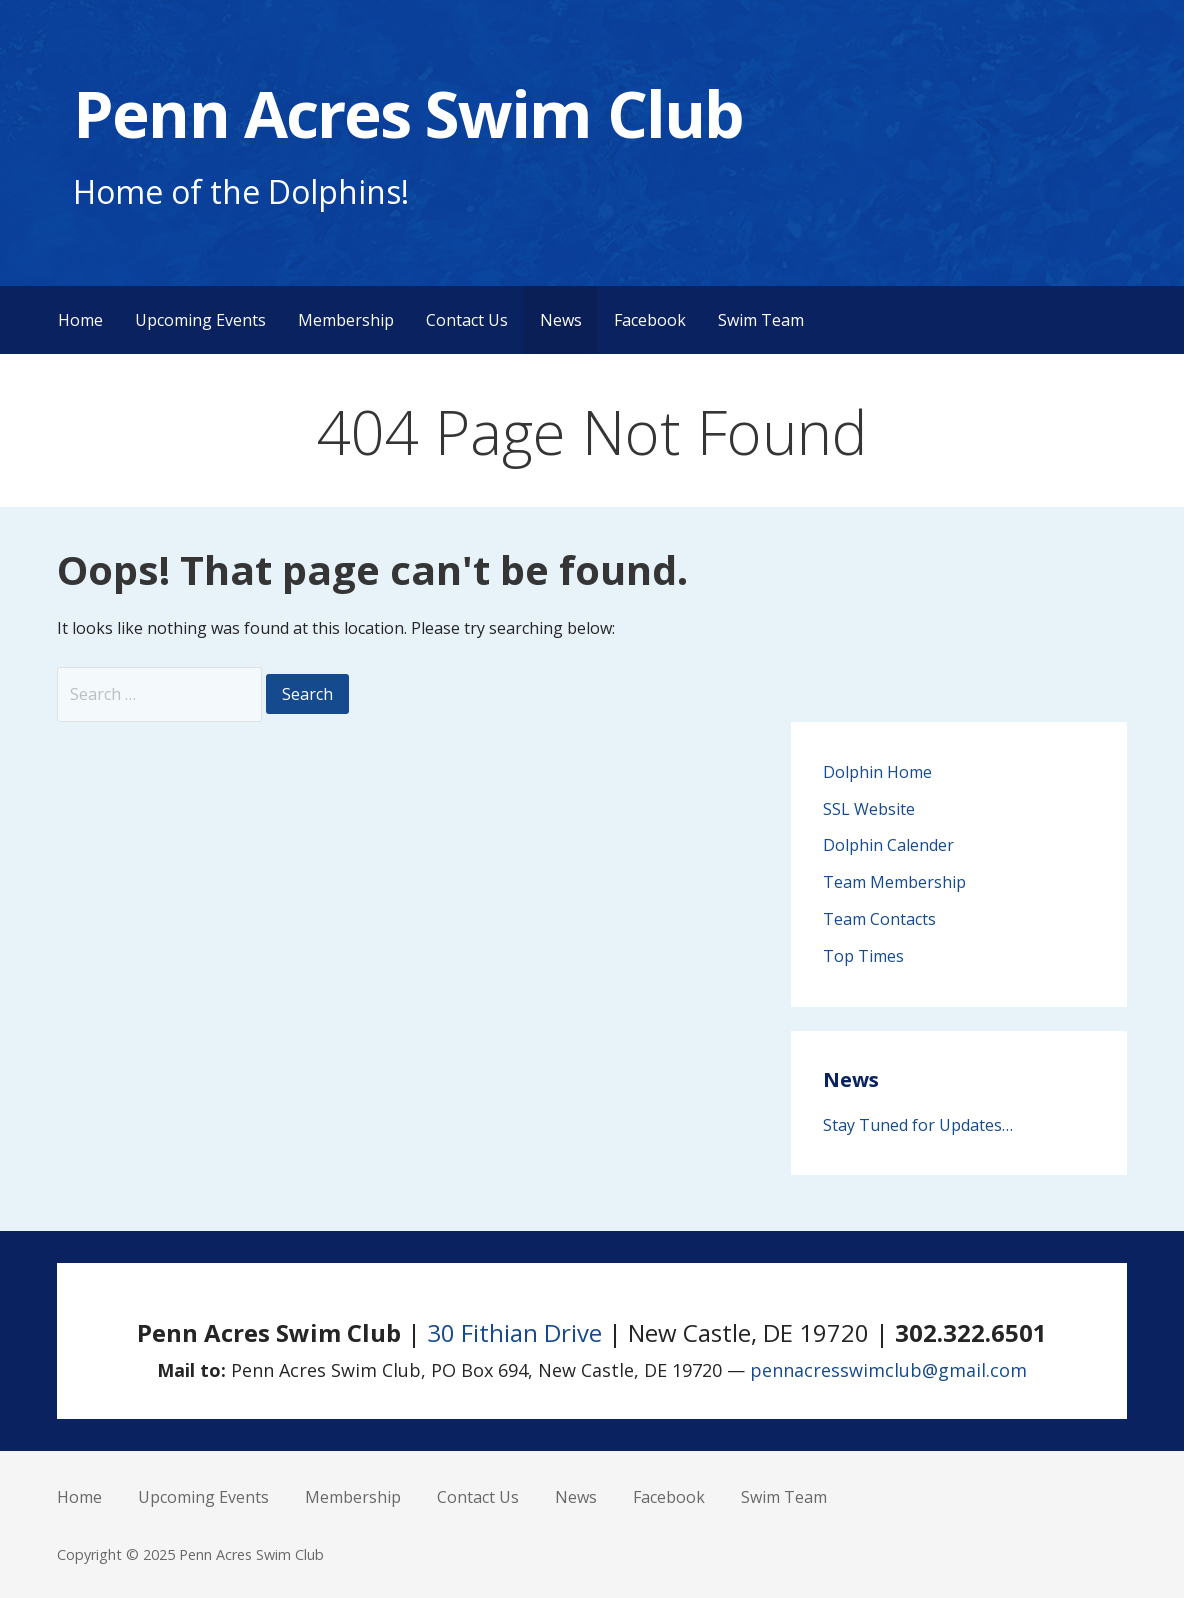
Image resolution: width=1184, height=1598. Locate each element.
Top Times (863, 956)
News (561, 320)
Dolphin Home (877, 772)
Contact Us (467, 320)
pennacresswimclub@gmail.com (888, 1370)
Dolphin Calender (888, 845)
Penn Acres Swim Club (408, 113)
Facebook (650, 320)
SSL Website (869, 809)
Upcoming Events (200, 320)
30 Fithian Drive (514, 1332)
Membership (346, 320)
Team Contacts (879, 919)
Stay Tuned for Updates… (918, 1125)
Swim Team (761, 320)
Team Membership (894, 882)
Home (80, 320)
